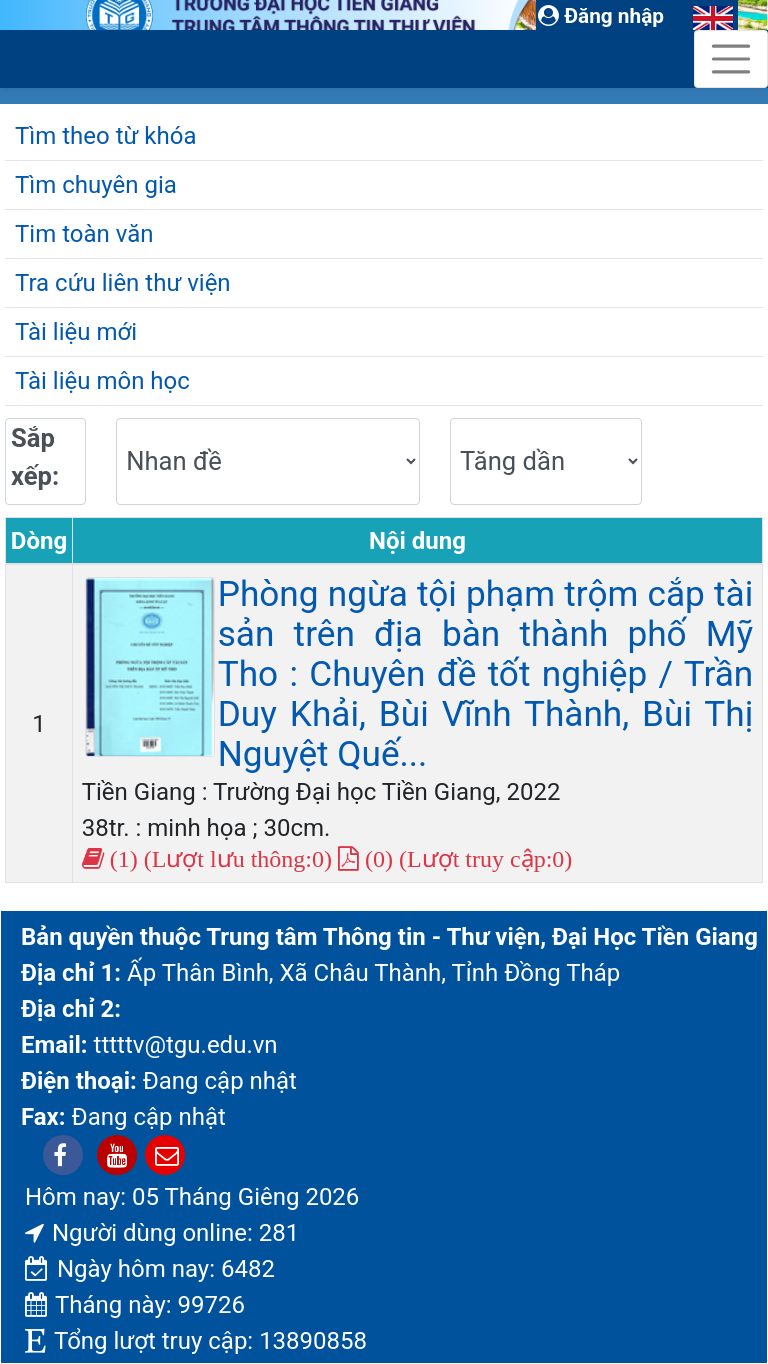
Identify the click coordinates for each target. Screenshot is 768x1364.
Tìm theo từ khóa (105, 136)
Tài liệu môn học (102, 381)
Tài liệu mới (76, 332)
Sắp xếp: (35, 457)
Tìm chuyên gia (96, 185)
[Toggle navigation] (731, 59)
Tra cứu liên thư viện (123, 283)
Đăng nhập (601, 16)
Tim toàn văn (84, 234)
